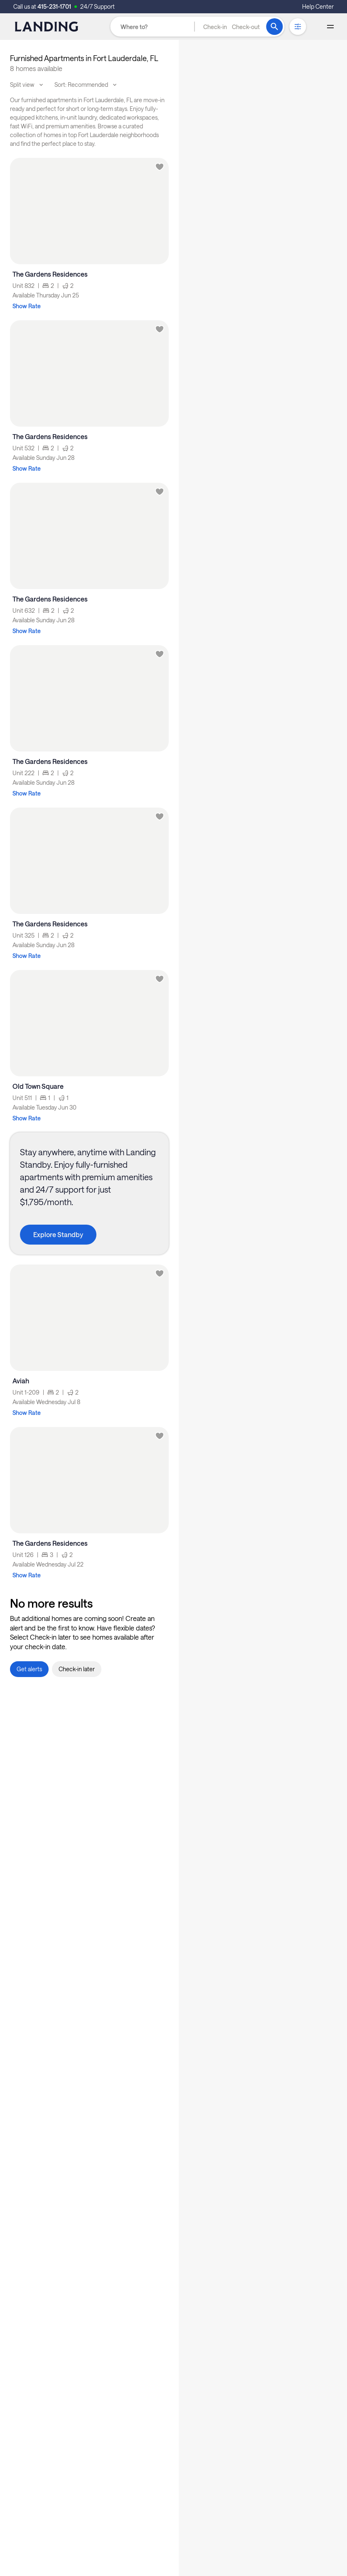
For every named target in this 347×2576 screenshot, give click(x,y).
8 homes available (36, 68)
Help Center (318, 6)
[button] (231, 26)
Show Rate (26, 305)
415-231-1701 (54, 6)
